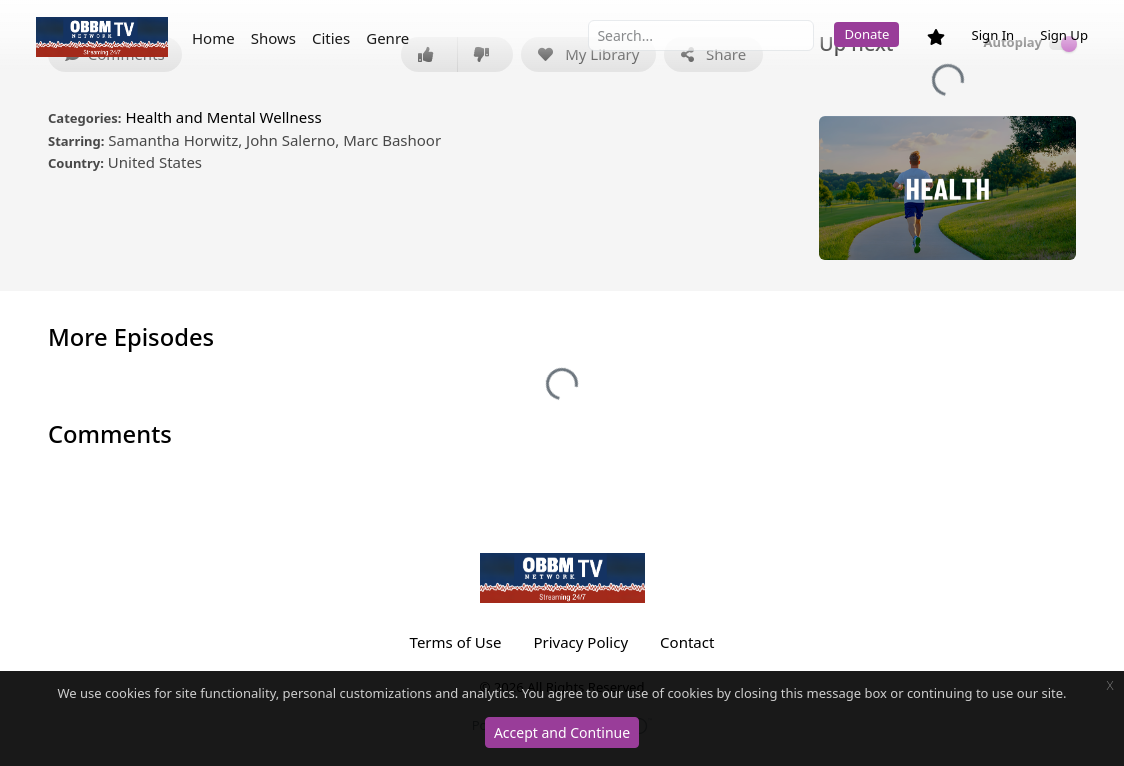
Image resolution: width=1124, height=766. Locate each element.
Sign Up (1064, 35)
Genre (387, 38)
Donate (866, 34)
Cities (331, 38)
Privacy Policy (580, 642)
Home (213, 38)
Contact (687, 642)
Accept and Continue (562, 732)
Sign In (992, 35)
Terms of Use (456, 642)
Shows (273, 38)
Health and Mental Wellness (223, 117)
